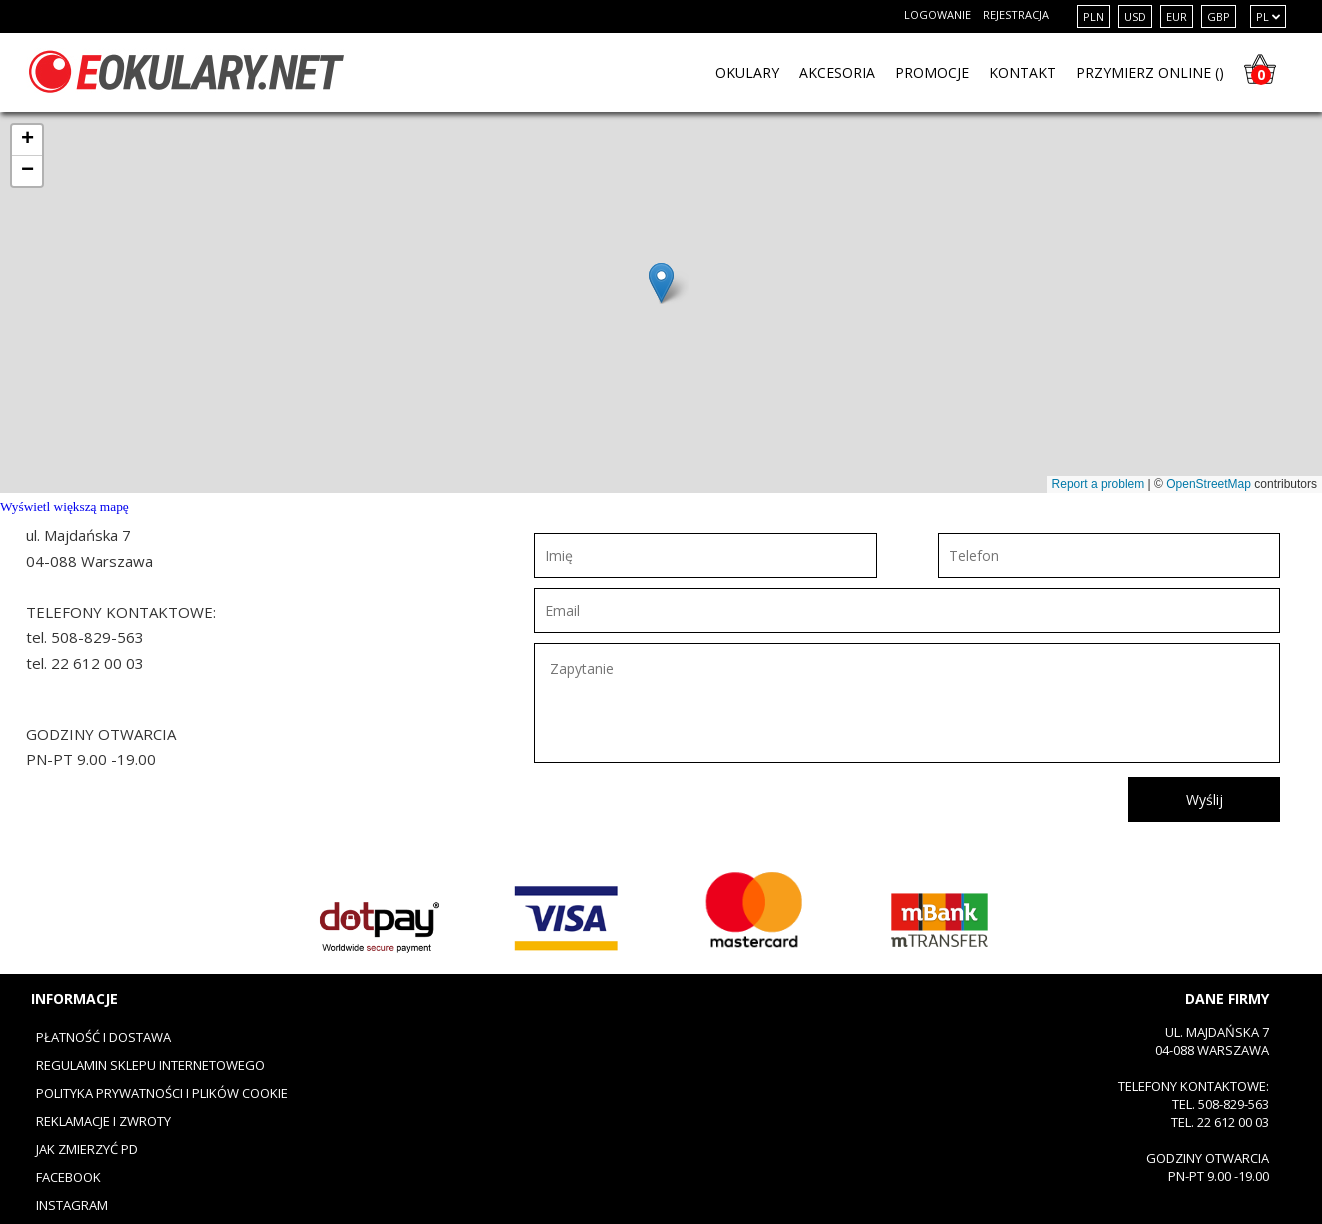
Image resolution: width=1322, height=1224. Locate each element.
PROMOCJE (932, 72)
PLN (1093, 16)
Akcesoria (837, 72)
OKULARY (747, 72)
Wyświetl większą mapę (64, 506)
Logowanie (937, 14)
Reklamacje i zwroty (103, 1121)
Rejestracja (1016, 14)
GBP (1218, 16)
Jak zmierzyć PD (87, 1149)
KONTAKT (1022, 72)
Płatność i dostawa (103, 1037)
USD (1135, 16)
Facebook (68, 1177)
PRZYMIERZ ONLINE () (1150, 72)
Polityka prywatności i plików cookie (162, 1093)
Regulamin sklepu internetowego (150, 1065)
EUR (1176, 16)
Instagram (72, 1205)
